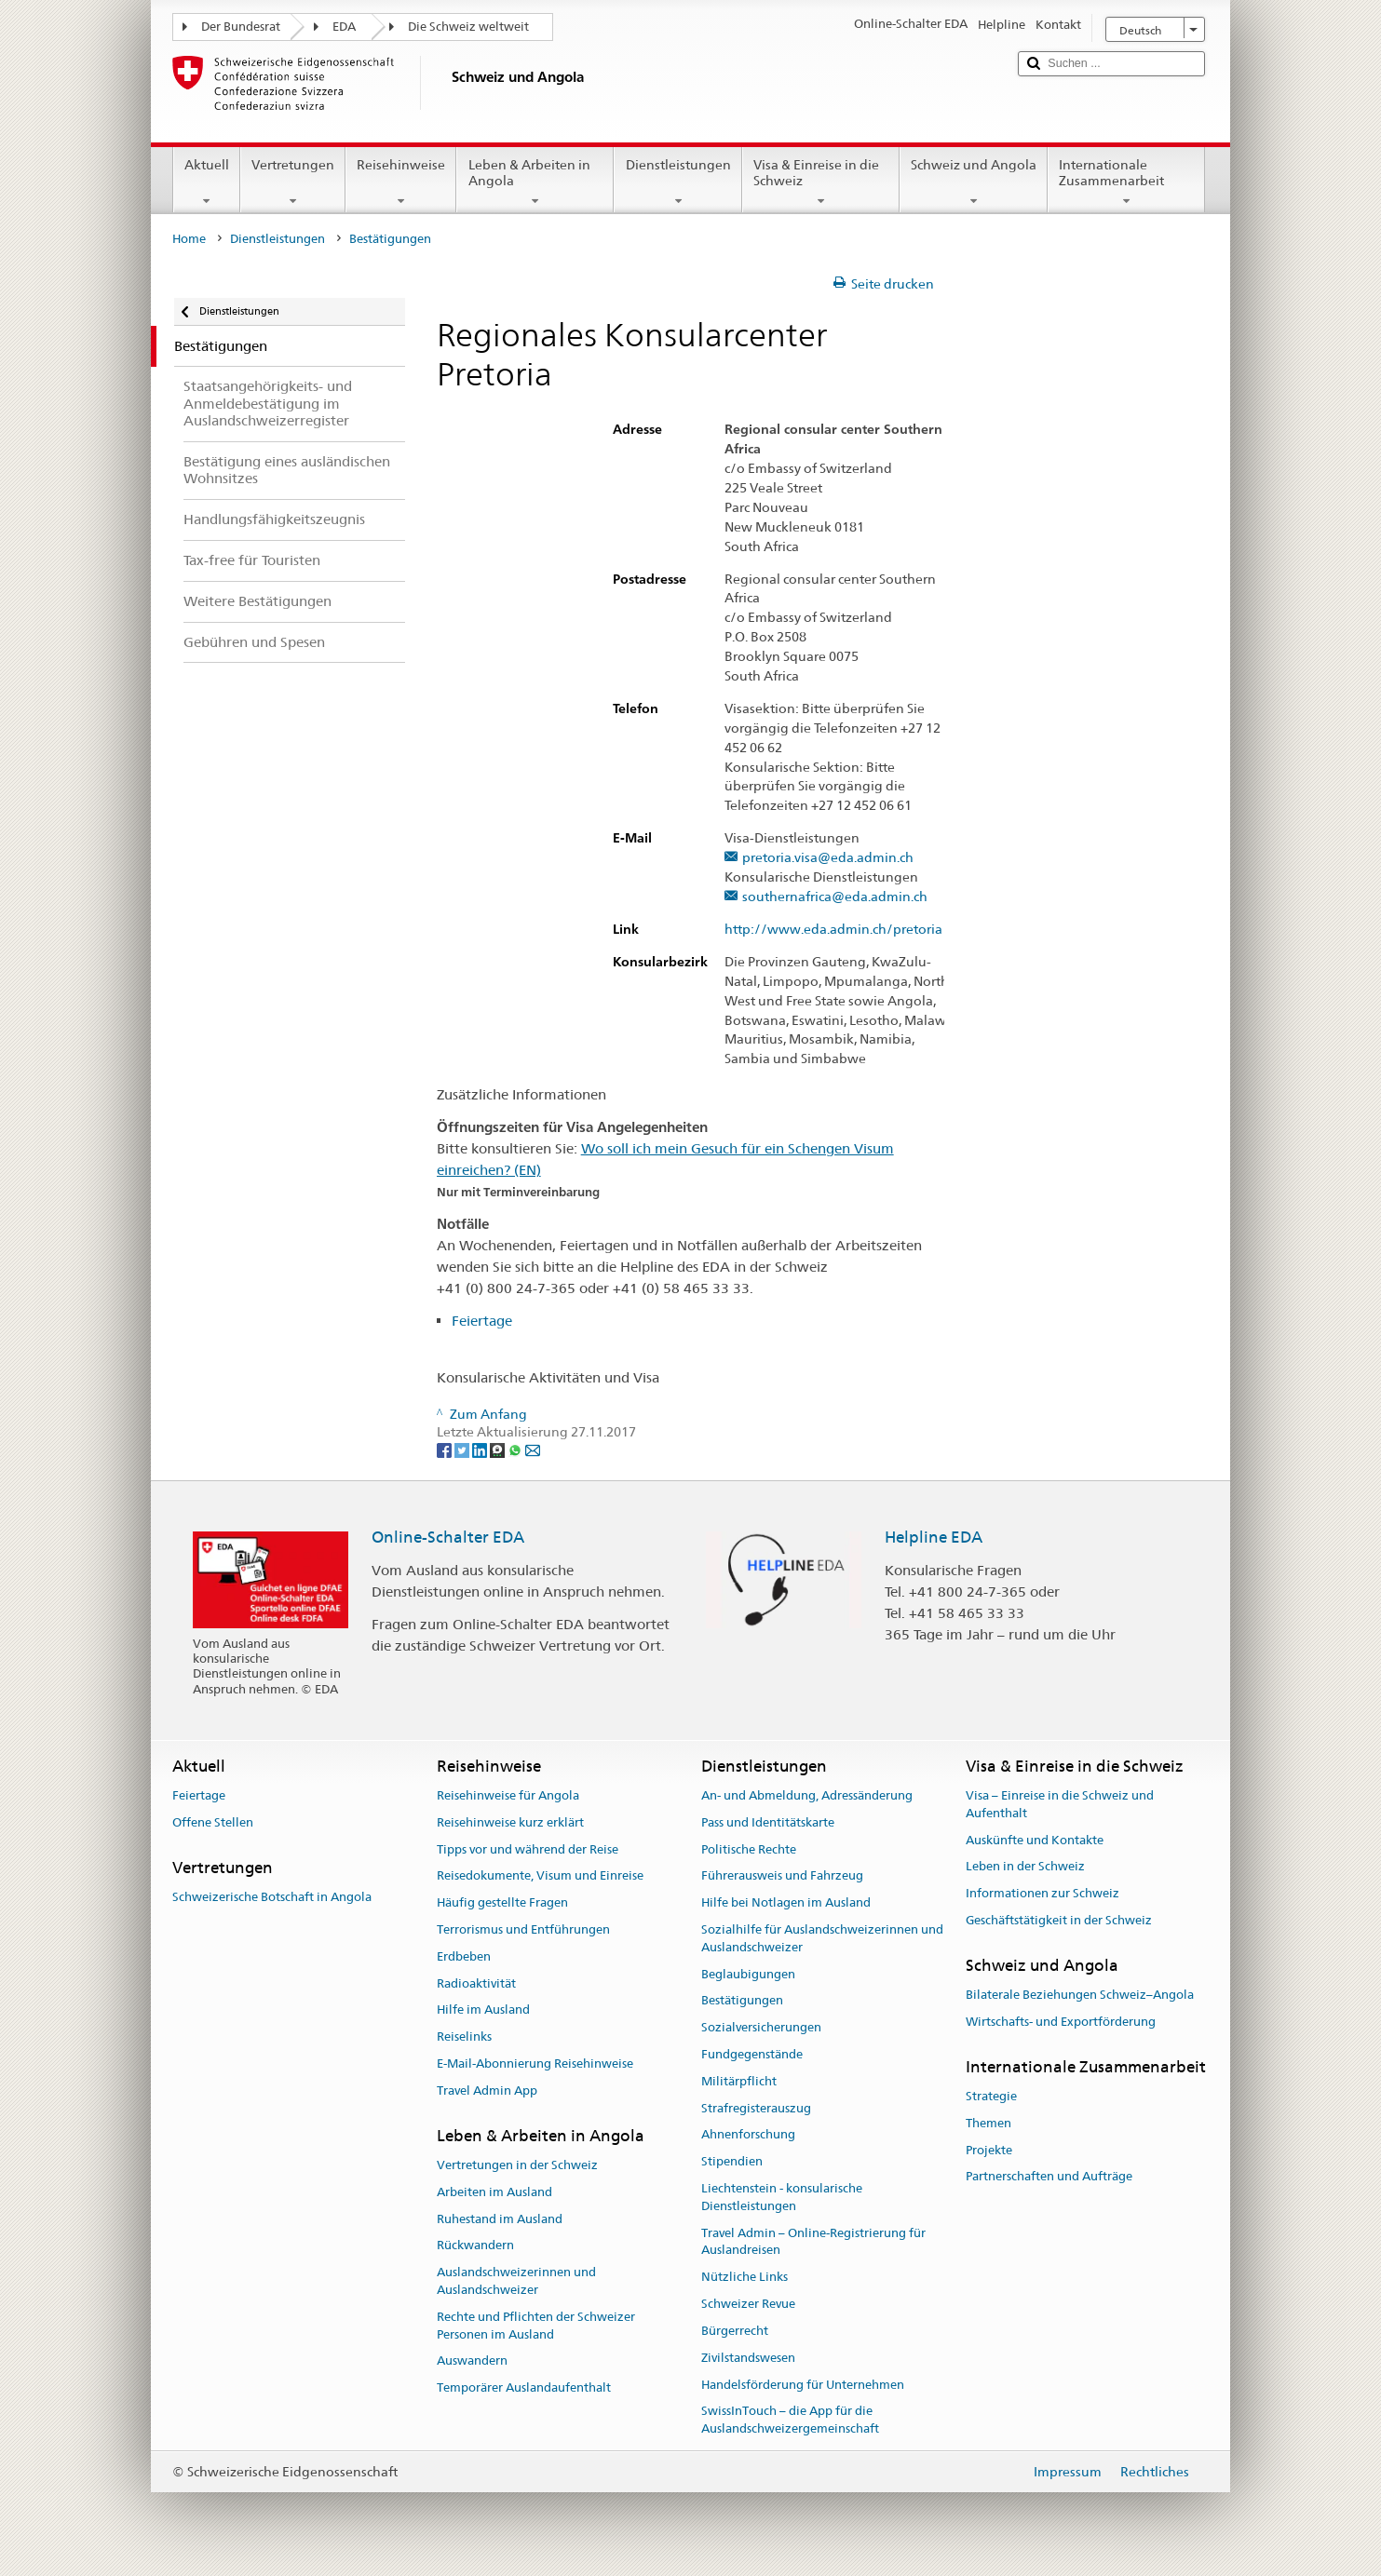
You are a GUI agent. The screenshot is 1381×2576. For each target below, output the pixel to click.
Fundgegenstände (752, 2054)
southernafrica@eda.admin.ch (834, 897)
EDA (344, 27)
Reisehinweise (400, 182)
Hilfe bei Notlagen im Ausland (786, 1902)
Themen (988, 2123)
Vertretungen (293, 182)
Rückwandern (475, 2246)
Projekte (989, 2150)
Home (189, 239)
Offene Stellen (212, 1822)
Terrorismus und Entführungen (523, 1929)
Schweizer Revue (748, 2304)
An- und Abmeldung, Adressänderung (807, 1795)
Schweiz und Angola (973, 182)
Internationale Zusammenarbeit (1126, 182)
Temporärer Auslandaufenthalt (524, 2387)
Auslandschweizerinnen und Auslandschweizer (516, 2281)
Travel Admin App (487, 2090)
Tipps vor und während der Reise (527, 1849)
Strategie (991, 2096)
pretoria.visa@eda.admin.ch (828, 858)
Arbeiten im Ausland (494, 2192)
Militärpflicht (739, 2081)
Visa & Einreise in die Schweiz (821, 182)
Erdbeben (464, 1956)
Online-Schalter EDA (448, 1537)
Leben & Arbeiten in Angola (535, 182)
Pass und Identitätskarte (767, 1822)
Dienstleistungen (677, 182)
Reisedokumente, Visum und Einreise (540, 1876)
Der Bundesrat (240, 27)
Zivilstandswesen (748, 2358)
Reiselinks (464, 2036)
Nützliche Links (744, 2278)
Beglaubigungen (748, 1974)
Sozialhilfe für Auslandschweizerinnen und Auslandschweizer (822, 1938)
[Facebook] (445, 1449)
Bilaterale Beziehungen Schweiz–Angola (1080, 1995)
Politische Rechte (748, 1849)
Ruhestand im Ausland (499, 2219)
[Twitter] (463, 1449)
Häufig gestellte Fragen (502, 1902)
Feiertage (482, 1320)
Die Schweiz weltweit (468, 27)
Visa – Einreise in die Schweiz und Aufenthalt (1060, 1804)
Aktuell (206, 182)
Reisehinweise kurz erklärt (510, 1822)
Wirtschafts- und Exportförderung (1061, 2022)
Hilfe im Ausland (483, 2010)
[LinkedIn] (481, 1449)
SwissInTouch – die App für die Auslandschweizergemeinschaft (790, 2420)
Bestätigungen (742, 2001)
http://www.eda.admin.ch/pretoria (842, 930)
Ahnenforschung (748, 2135)
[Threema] (499, 1449)
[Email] (532, 1449)
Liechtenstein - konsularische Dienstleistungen (781, 2197)
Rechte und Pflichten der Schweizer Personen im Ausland (536, 2325)
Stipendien (732, 2162)
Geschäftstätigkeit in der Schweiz (1059, 1920)
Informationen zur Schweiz (1042, 1893)
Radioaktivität (476, 1983)
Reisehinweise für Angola (508, 1795)
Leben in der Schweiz (1025, 1867)
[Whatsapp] (516, 1449)
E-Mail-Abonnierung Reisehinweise (535, 2063)
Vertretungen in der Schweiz (517, 2165)
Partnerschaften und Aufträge (1049, 2177)
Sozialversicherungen (761, 2027)
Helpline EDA (933, 1537)
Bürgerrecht (734, 2331)
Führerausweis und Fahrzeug (782, 1876)
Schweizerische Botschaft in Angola (272, 1897)
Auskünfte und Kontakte (1034, 1840)
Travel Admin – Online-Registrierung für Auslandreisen (813, 2242)
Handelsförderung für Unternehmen (802, 2385)
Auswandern (472, 2361)
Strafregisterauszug (756, 2108)
